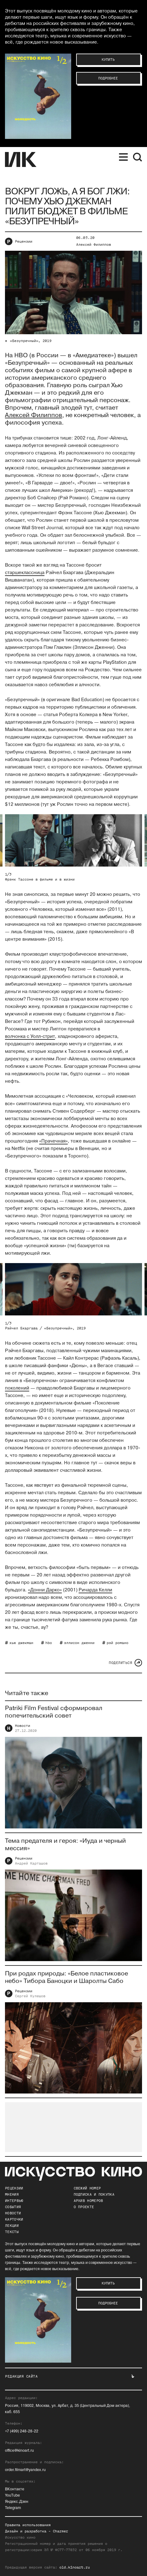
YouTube (12, 2495)
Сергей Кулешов (30, 1999)
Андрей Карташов (31, 1867)
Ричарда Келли (95, 1590)
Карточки (14, 2219)
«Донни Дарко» (45, 1590)
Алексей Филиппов (93, 244)
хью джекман (21, 1643)
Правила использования (28, 2525)
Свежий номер (87, 2188)
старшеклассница (24, 572)
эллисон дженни (79, 1643)
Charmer (60, 2531)
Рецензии (23, 241)
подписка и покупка (94, 2194)
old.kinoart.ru (74, 2567)
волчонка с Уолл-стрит (30, 1036)
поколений (17, 1388)
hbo (48, 1643)
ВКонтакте (14, 2489)
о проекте (84, 2207)
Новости (22, 1729)
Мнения (12, 2194)
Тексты (12, 2232)
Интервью (14, 2201)
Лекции (12, 2225)
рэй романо (117, 1643)
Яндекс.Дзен (16, 2501)
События (13, 2207)
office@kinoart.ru (19, 2450)
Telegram (13, 2508)
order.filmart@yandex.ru (25, 2470)
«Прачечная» (53, 1141)
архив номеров (88, 2201)
